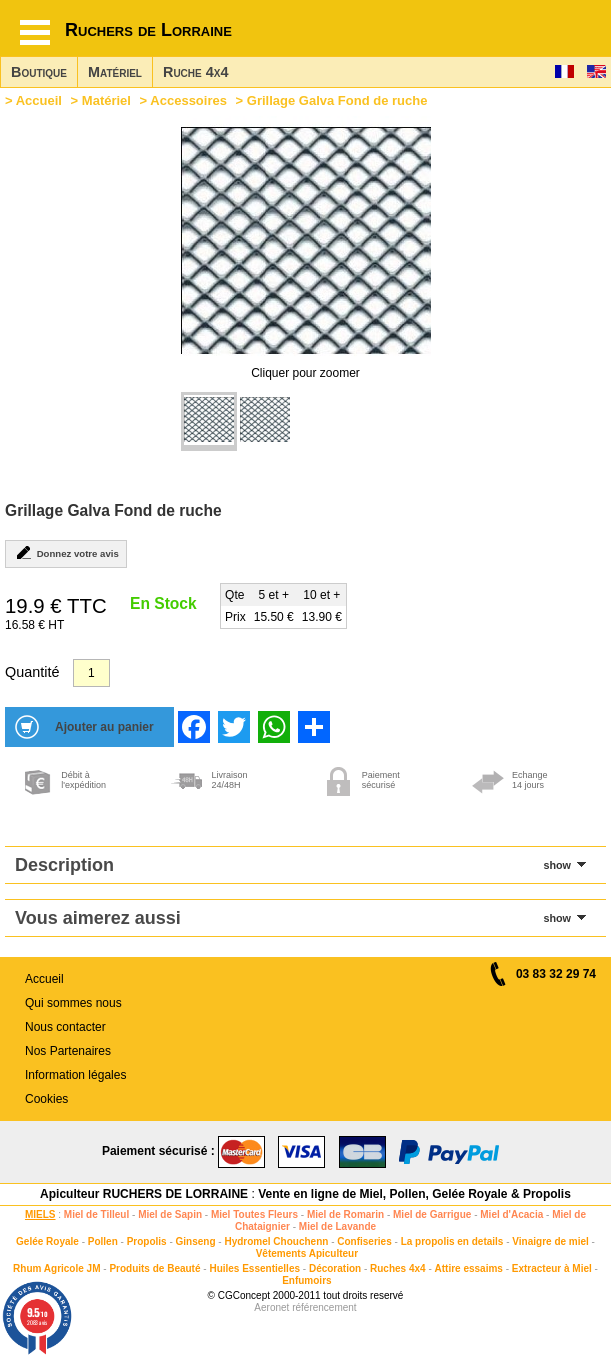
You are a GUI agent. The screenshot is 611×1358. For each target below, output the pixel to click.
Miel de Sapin (170, 1214)
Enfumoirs (306, 1280)
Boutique (39, 72)
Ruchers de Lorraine (148, 30)
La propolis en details (452, 1241)
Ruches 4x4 (398, 1268)
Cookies (46, 1099)
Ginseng (196, 1241)
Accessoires (188, 100)
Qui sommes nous (73, 1003)
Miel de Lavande (337, 1226)
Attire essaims (469, 1268)
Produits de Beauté (154, 1268)
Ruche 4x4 (195, 72)
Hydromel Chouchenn (276, 1241)
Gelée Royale (47, 1241)
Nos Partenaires (68, 1051)
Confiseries (364, 1241)
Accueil (39, 100)
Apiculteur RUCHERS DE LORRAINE (144, 1194)
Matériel (115, 72)
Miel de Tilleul (96, 1214)
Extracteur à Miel (552, 1268)
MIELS (40, 1214)
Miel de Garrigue (432, 1214)
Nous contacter (65, 1027)
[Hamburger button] (35, 32)
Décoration (335, 1268)
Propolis (147, 1241)
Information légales (75, 1075)
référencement (324, 1307)
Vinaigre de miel (550, 1241)
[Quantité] (91, 673)
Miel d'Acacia (511, 1214)
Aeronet (271, 1307)
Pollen (103, 1241)
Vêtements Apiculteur (307, 1253)
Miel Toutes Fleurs (254, 1214)
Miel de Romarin (345, 1214)
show (557, 865)
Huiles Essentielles (254, 1268)
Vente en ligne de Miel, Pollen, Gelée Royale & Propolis (414, 1194)
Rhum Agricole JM (56, 1268)
